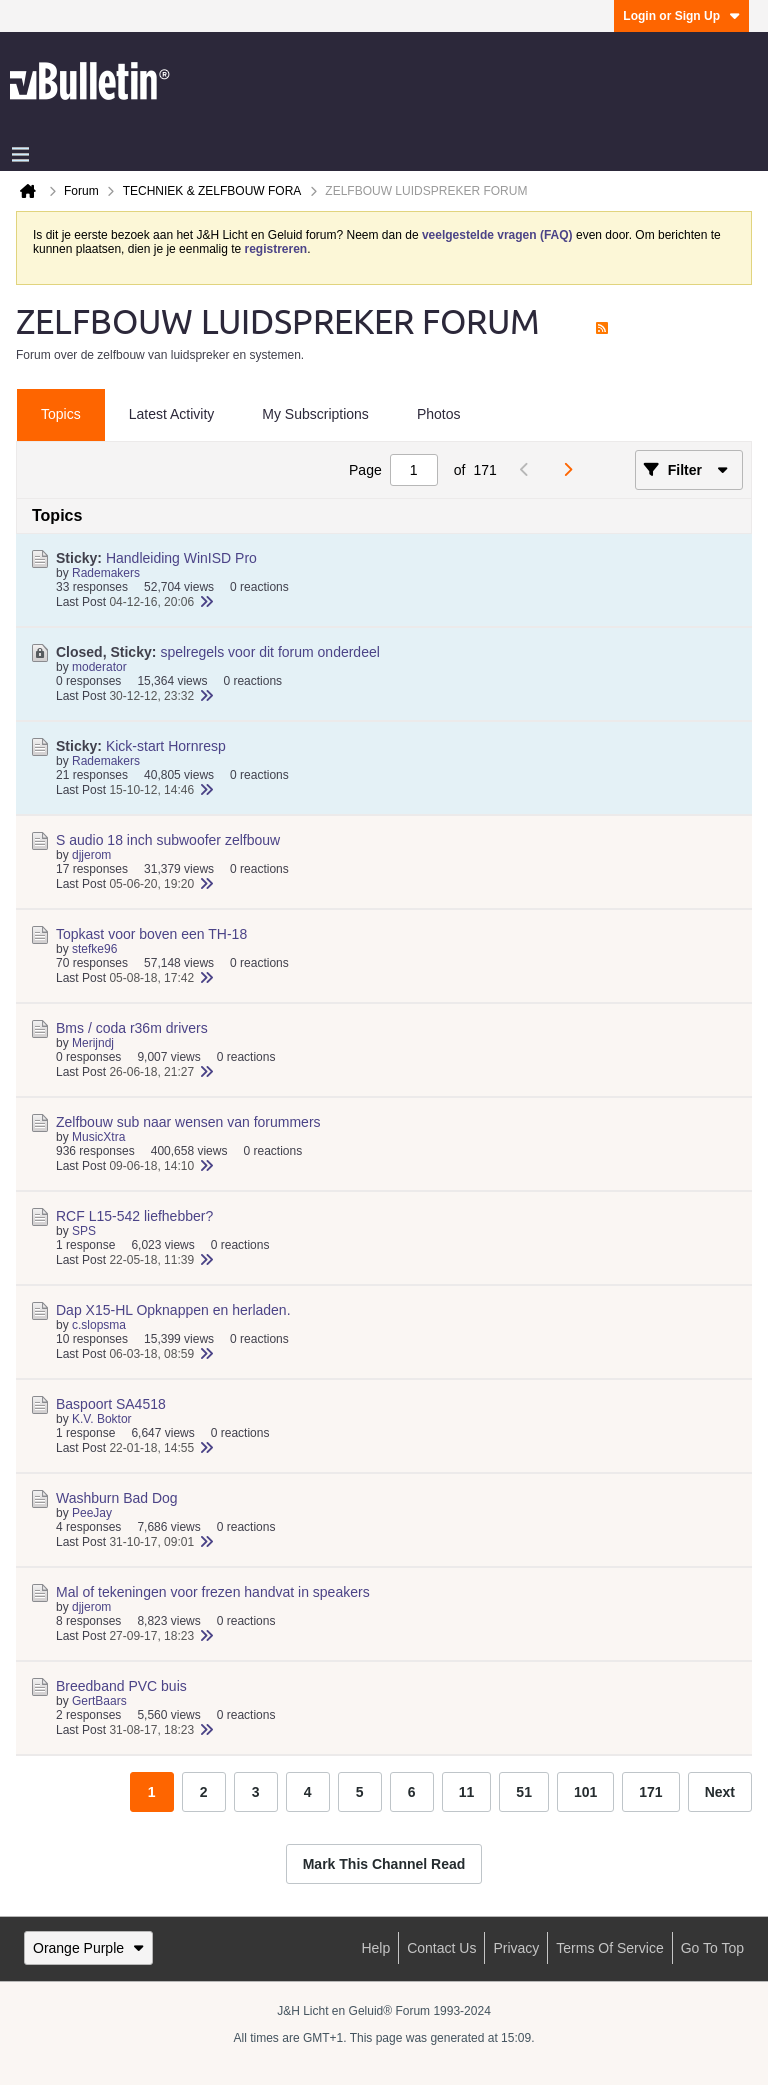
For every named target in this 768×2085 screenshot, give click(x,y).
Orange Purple (88, 1948)
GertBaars (99, 1701)
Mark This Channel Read (384, 1864)
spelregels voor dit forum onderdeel (269, 652)
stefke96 (94, 949)
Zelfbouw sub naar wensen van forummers (188, 1122)
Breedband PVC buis (121, 1686)
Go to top (712, 1948)
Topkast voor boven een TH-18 (151, 934)
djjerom (91, 855)
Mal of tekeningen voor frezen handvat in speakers (213, 1592)
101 (585, 1792)
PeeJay (92, 1513)
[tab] (61, 415)
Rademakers (106, 573)
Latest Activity (172, 414)
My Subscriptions (315, 414)
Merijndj (93, 1043)
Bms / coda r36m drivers (132, 1028)
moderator (99, 667)
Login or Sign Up (681, 16)
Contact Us (441, 1948)
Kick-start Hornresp (166, 746)
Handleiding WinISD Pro (181, 558)
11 (467, 1792)
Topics (61, 414)
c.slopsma (99, 1325)
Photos (439, 414)
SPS (84, 1231)
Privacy (516, 1948)
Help (375, 1948)
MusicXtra (98, 1137)
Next (720, 1792)
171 (650, 1792)
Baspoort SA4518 (111, 1404)
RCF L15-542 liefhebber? (134, 1216)
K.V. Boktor (102, 1419)
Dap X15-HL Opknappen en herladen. (173, 1310)
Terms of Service (609, 1948)
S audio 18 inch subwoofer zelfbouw (168, 840)
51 (524, 1792)
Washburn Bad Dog (117, 1498)
